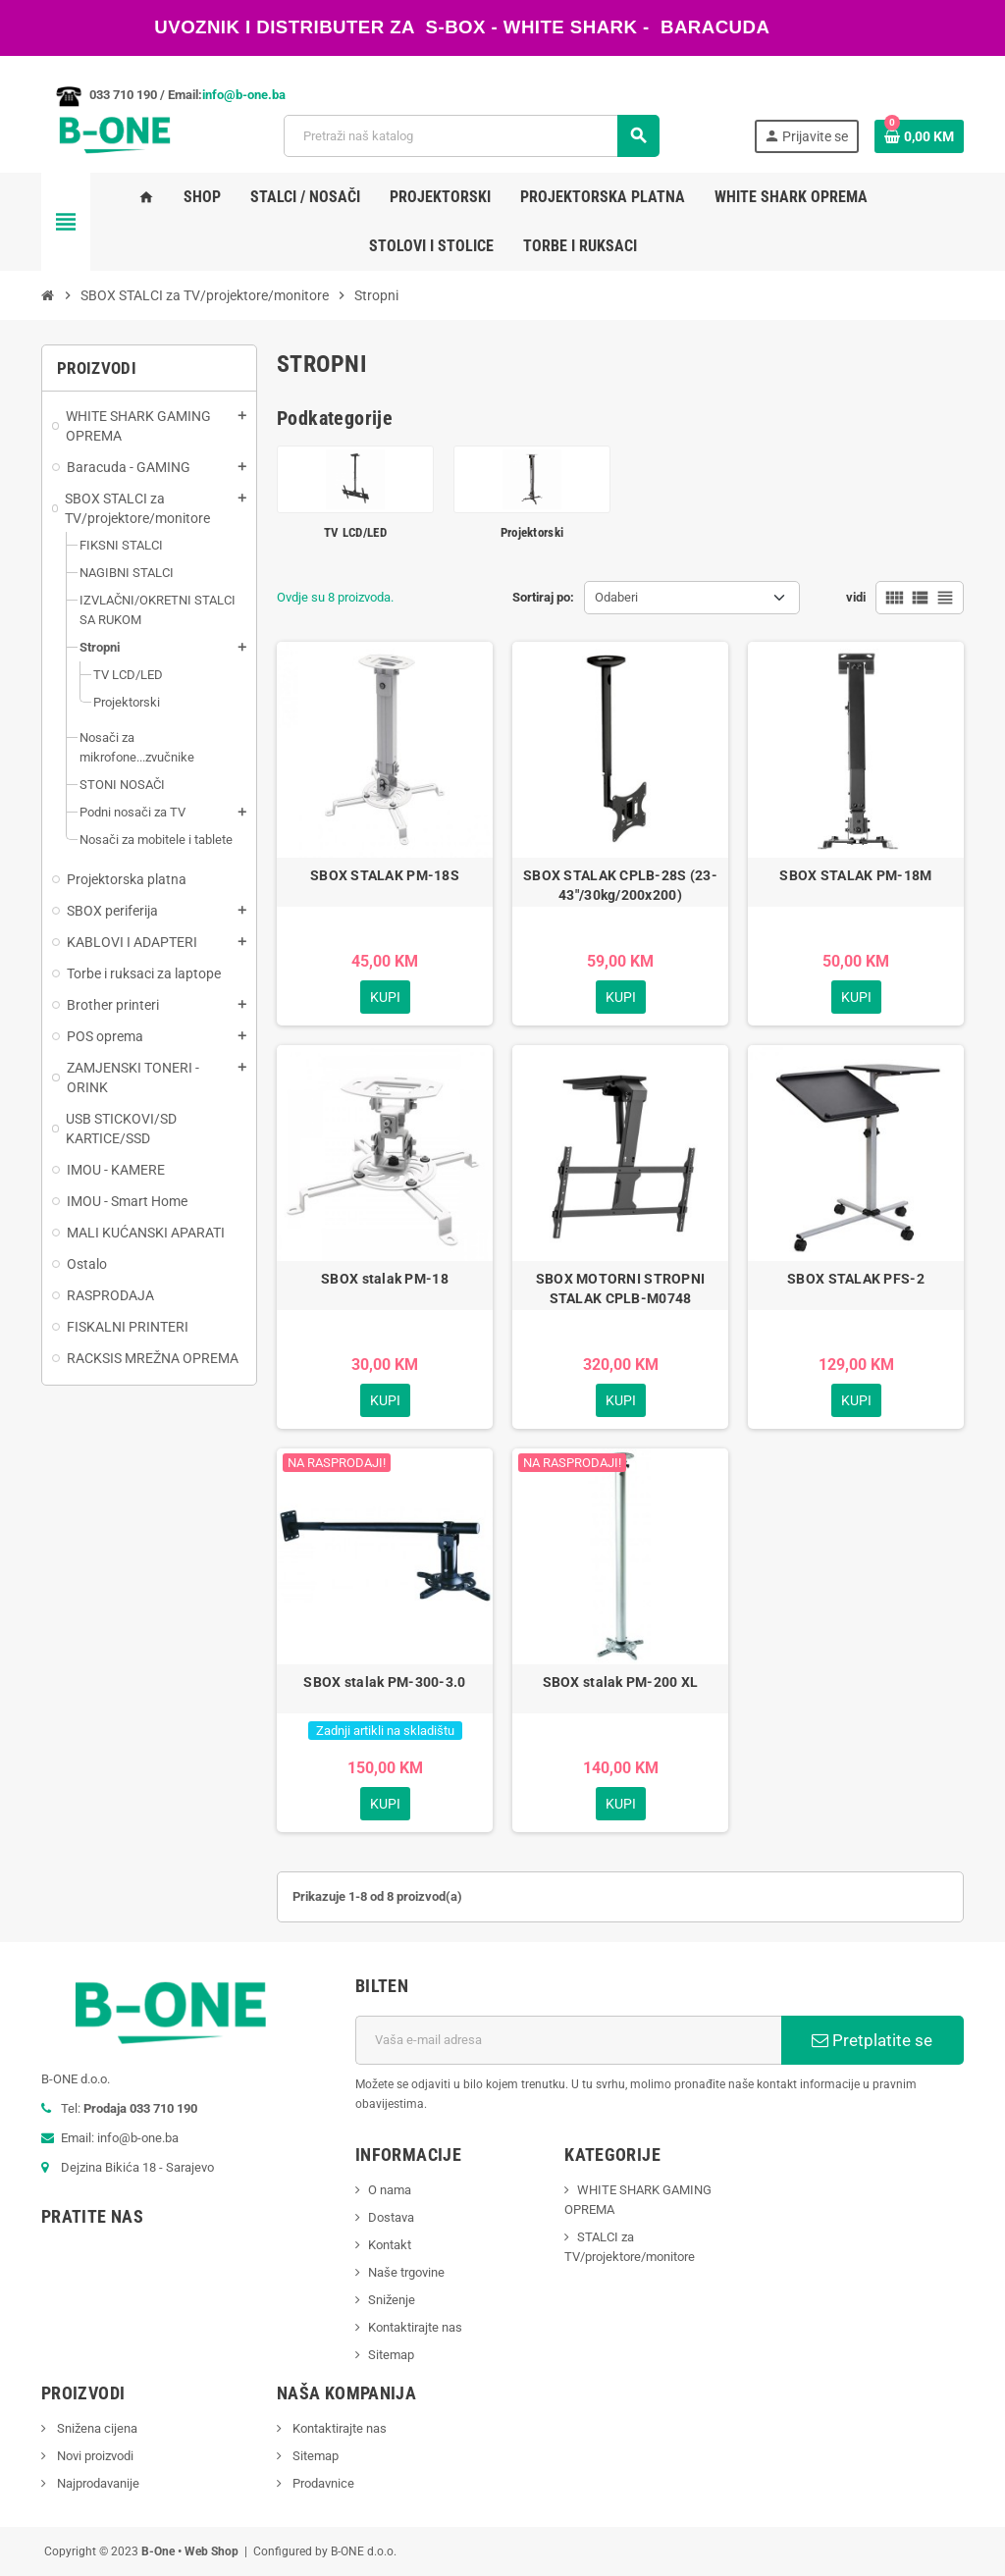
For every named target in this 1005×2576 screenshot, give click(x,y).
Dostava (391, 2217)
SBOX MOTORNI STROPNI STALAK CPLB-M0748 (621, 1288)
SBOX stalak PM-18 (385, 1279)
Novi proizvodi (93, 2455)
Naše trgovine (406, 2272)
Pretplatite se (872, 2040)
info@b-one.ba (244, 94)
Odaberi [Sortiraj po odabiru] (616, 597)
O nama (389, 2189)
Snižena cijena (95, 2428)
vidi (856, 597)
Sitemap (391, 2354)
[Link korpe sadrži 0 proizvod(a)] (919, 136)
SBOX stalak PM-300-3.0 (384, 1682)
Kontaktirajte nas (415, 2327)
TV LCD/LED (355, 532)
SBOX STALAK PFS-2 (856, 1279)
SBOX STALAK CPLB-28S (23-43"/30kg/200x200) (620, 885)
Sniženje (391, 2299)
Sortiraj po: (543, 597)
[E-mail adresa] (568, 2040)
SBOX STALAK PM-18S (384, 875)
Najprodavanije (96, 2483)
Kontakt (389, 2244)
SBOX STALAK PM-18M (855, 875)
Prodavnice (322, 2483)
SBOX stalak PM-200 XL (621, 1682)
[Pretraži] (471, 136)
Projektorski (532, 532)
